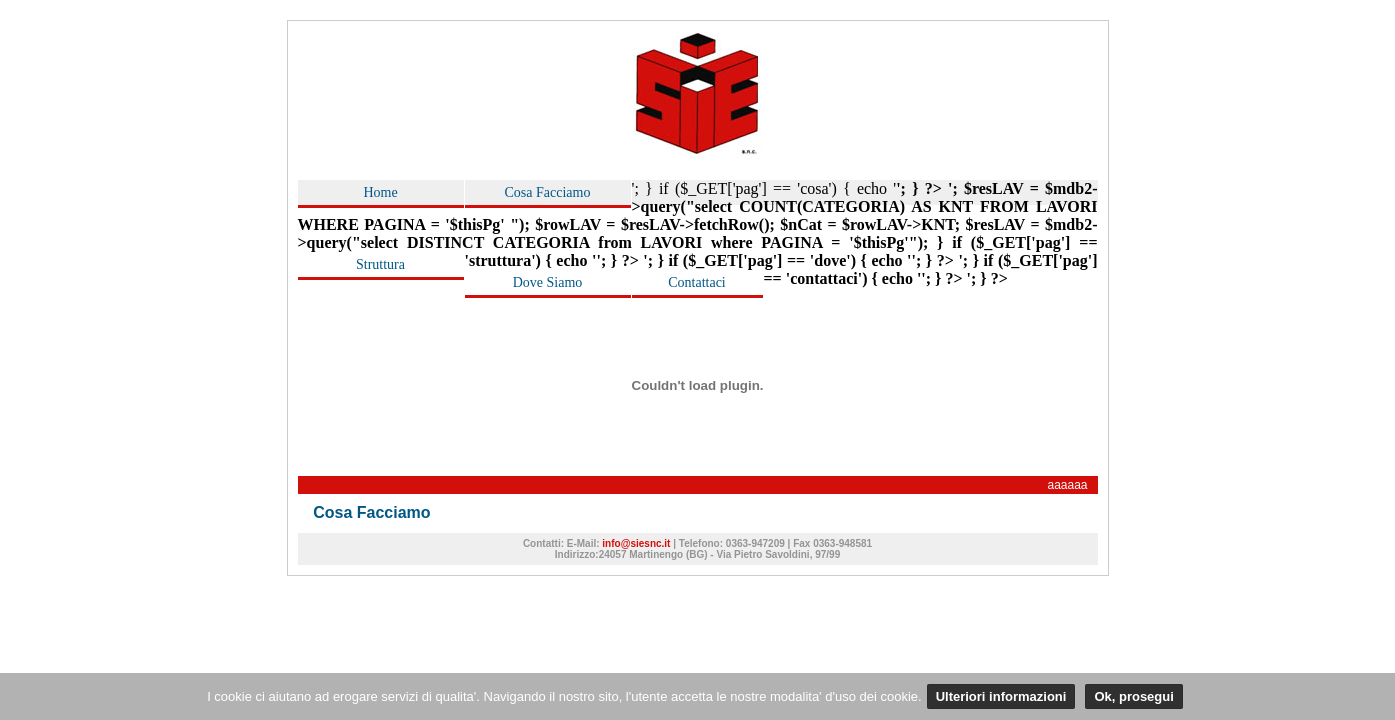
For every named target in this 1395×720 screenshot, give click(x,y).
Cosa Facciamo (548, 192)
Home (380, 192)
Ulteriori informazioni (1001, 696)
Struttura (380, 264)
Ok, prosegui (1133, 696)
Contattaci (697, 282)
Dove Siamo (548, 282)
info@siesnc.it (637, 543)
